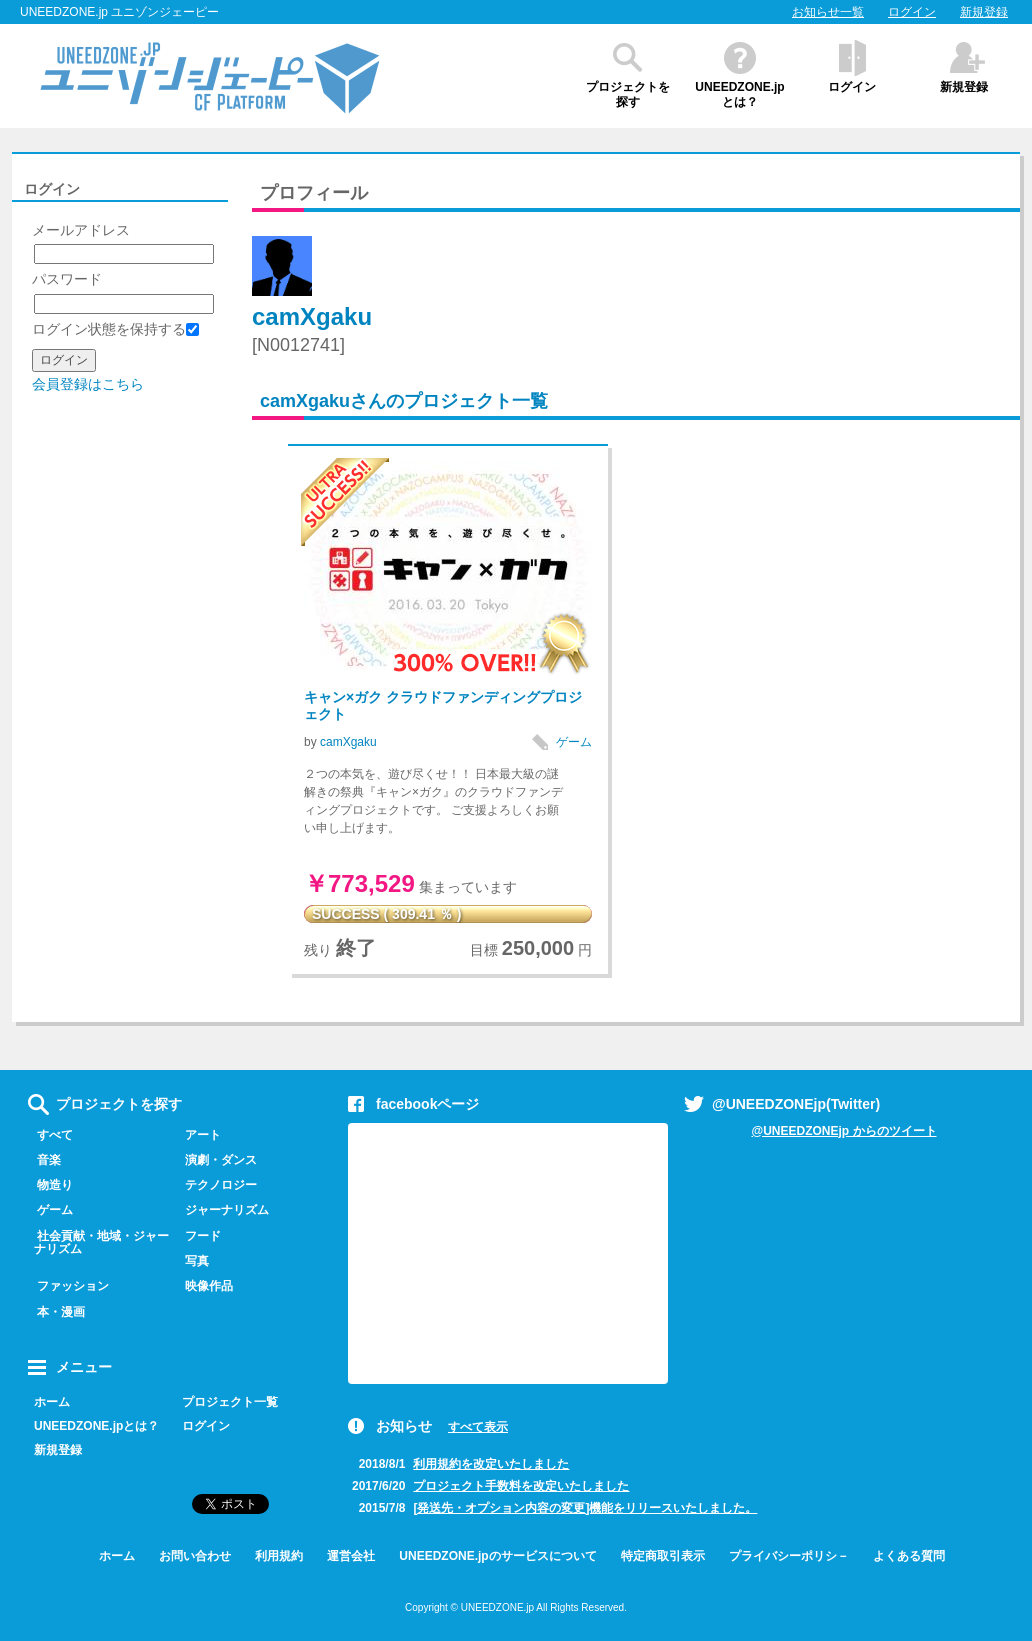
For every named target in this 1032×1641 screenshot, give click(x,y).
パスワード (67, 279)
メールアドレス (81, 230)
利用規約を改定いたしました (491, 1464)
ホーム (52, 1402)
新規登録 (984, 12)
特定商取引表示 (663, 1556)
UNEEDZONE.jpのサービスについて (497, 1556)
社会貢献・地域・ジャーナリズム (98, 1242)
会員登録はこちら (88, 384)
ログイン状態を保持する (115, 329)
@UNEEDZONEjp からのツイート (843, 1131)
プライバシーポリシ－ (789, 1556)
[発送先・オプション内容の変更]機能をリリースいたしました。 (585, 1508)
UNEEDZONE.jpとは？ (739, 94)
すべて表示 (478, 1427)
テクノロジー (216, 1185)
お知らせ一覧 (828, 12)
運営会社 (351, 1556)
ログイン (912, 12)
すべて (50, 1135)
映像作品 (204, 1286)
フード (198, 1236)
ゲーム (574, 742)
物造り (50, 1185)
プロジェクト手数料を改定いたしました (521, 1486)
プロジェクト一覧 (230, 1402)
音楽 (44, 1160)
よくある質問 (909, 1556)
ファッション (68, 1286)
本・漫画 (56, 1312)
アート (198, 1135)
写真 (192, 1261)
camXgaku (312, 316)
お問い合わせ (195, 1556)
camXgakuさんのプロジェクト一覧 (404, 401)
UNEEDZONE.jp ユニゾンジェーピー (119, 12)
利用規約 (279, 1556)
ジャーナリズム (222, 1210)
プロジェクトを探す (628, 94)
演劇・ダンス (216, 1160)
